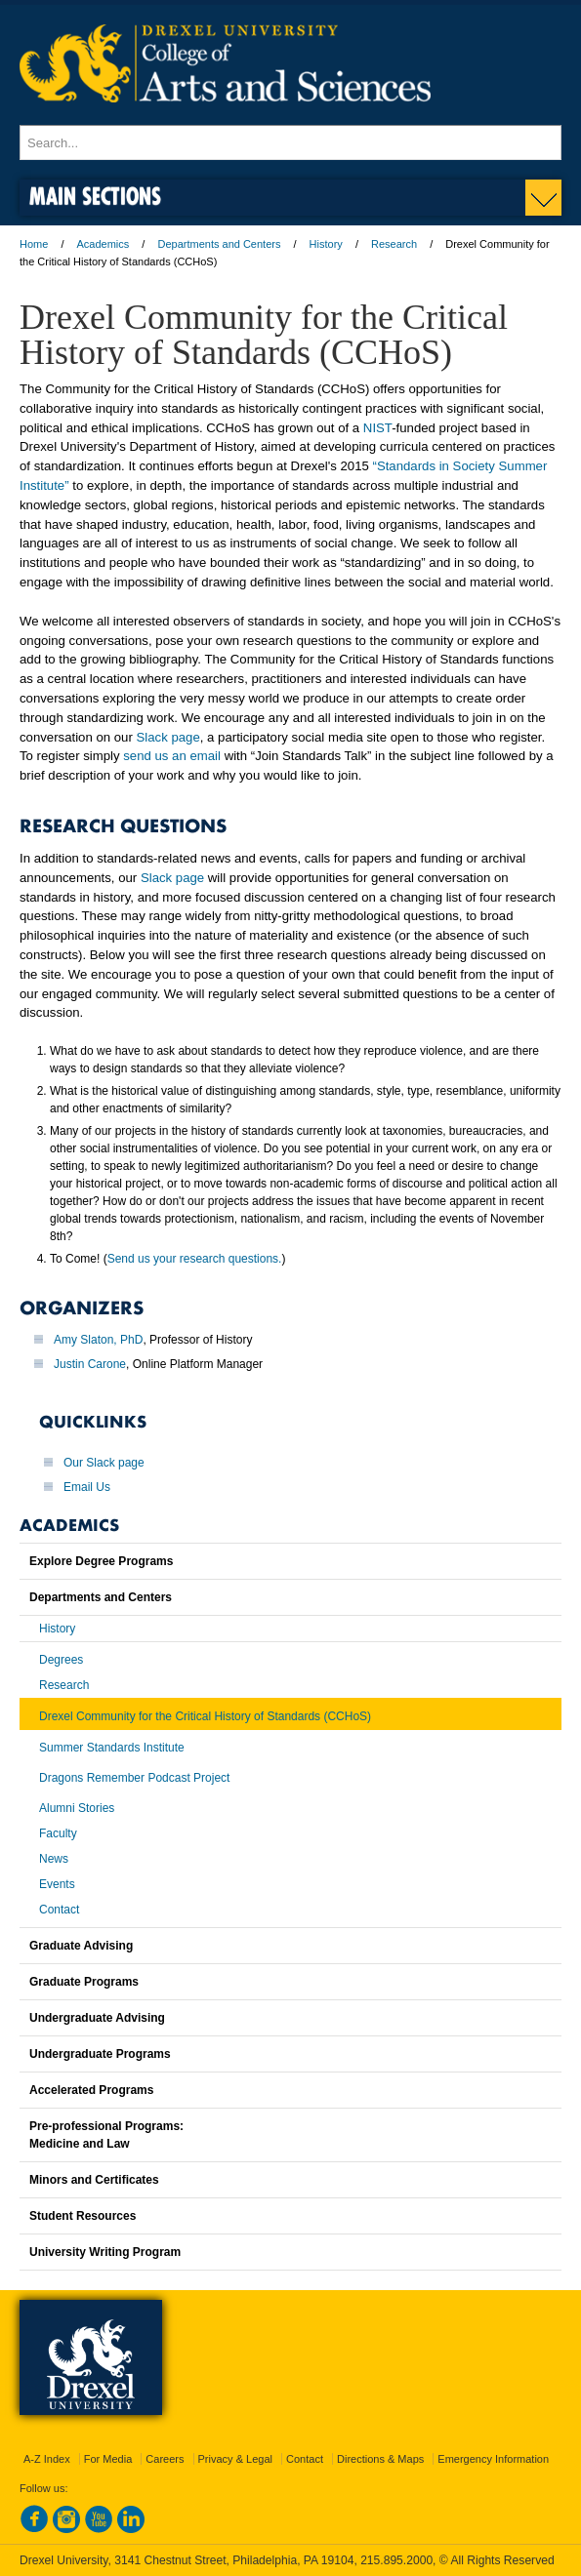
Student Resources (82, 2216)
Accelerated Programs (91, 2090)
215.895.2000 (396, 2560)
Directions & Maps (380, 2459)
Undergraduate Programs (100, 2054)
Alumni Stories (76, 1808)
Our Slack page (104, 1462)
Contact (59, 1909)
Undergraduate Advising (97, 2018)
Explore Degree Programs (101, 1561)
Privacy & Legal (235, 2459)
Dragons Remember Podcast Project (134, 1778)
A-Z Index (46, 2459)
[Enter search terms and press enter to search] (290, 142)
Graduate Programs (84, 1982)
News (53, 1859)
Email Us (86, 1487)
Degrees (61, 1660)
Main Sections (95, 195)
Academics (103, 244)
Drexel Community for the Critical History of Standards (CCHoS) (205, 1716)
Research (394, 244)
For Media (108, 2459)
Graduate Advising (81, 1945)
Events (57, 1884)
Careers (164, 2459)
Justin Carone (90, 1364)
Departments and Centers (218, 244)
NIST (377, 428)
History (326, 244)
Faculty (58, 1833)
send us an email (172, 755)
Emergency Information (493, 2459)
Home (34, 244)
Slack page (168, 737)
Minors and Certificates (94, 2180)
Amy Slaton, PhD (98, 1340)
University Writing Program (105, 2252)
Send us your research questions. (194, 1259)
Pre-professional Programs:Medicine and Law (106, 2135)
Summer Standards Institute (112, 1747)
